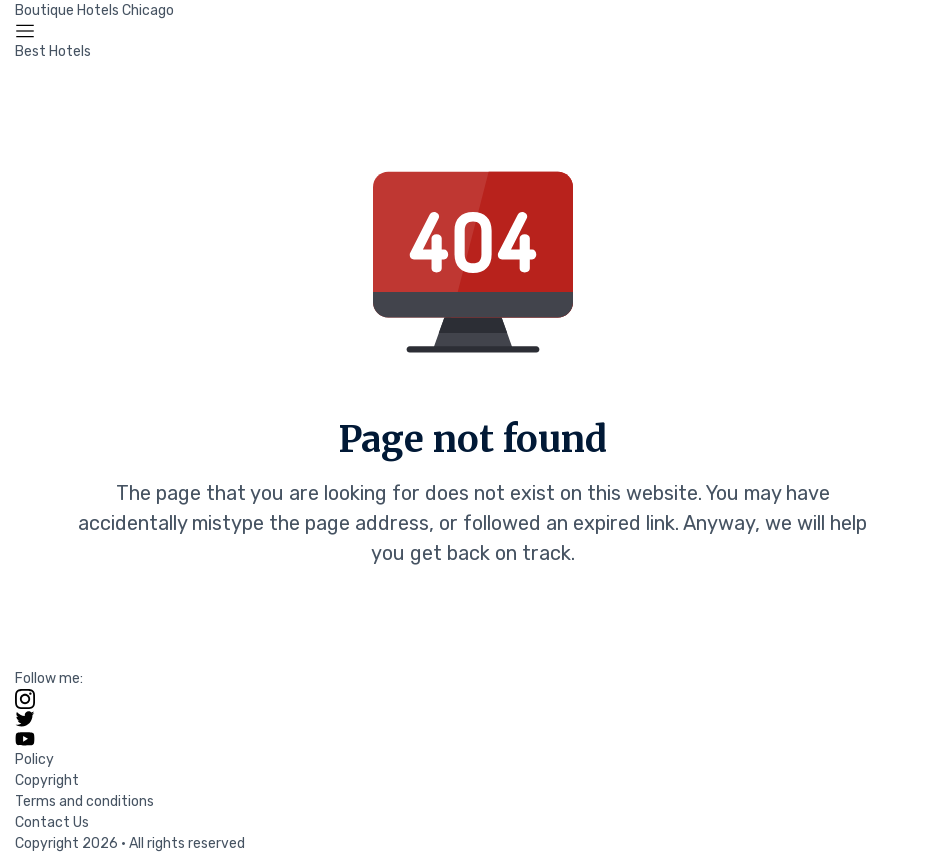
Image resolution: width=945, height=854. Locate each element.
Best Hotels (53, 51)
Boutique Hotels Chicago (94, 10)
